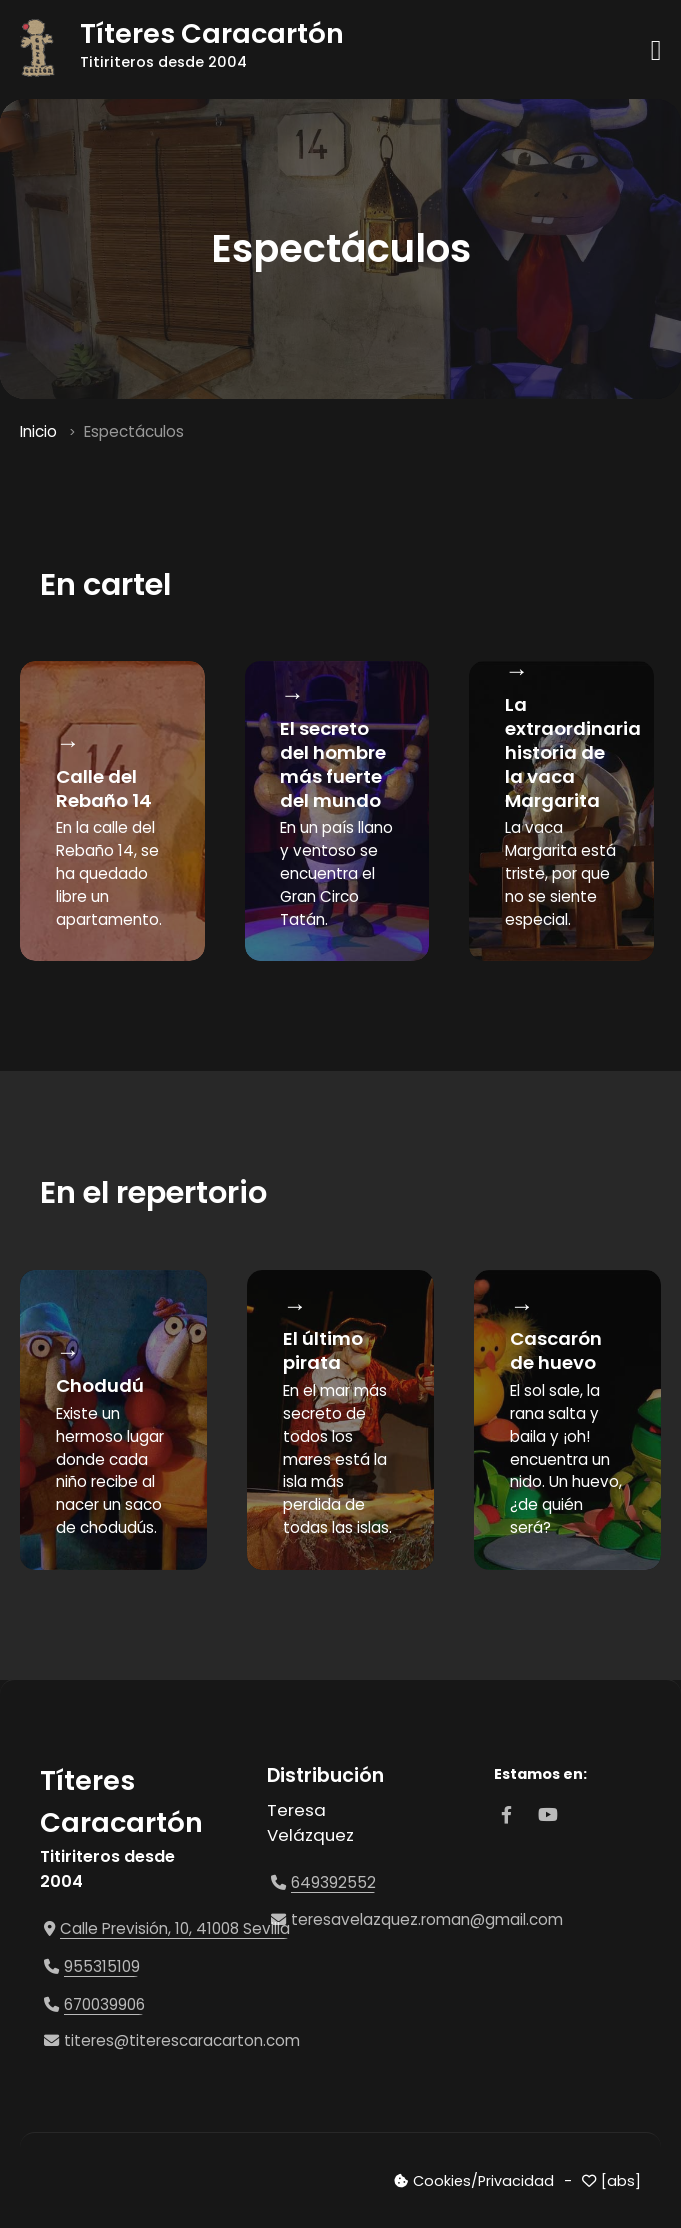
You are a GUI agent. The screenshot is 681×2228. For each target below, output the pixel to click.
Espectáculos (134, 431)
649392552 (333, 1882)
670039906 (104, 2004)
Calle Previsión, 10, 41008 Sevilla (175, 1928)
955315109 (102, 1966)
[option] (113, 1420)
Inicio (38, 431)
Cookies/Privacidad (483, 2181)
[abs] (621, 2181)
